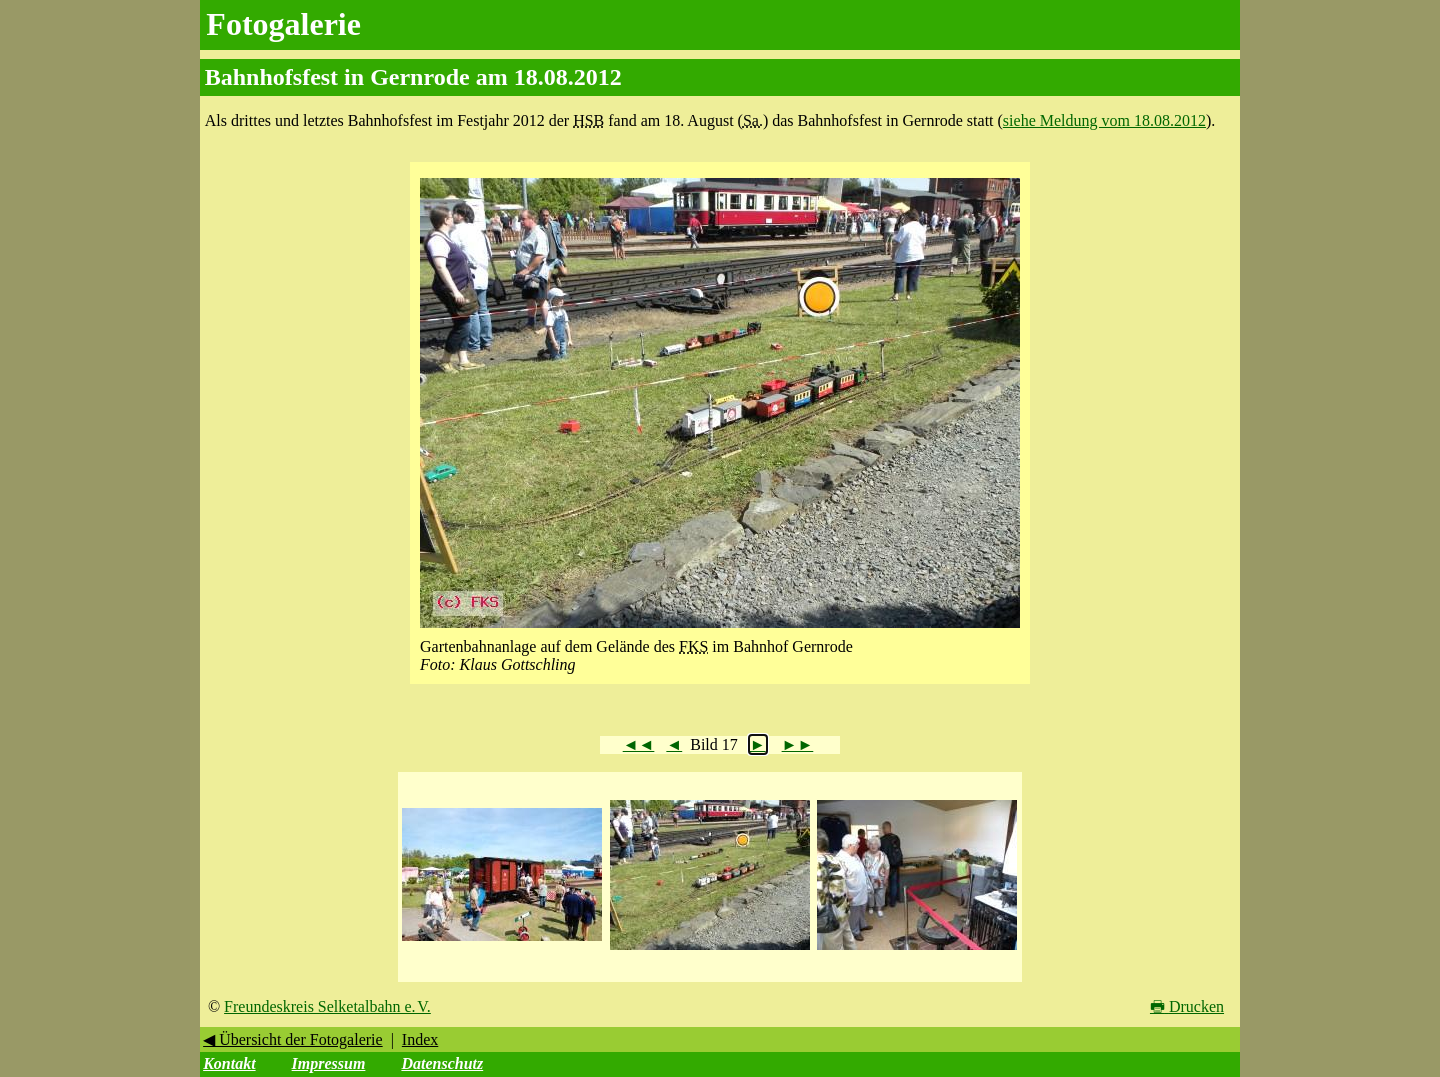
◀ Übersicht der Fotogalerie (293, 1039)
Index (420, 1039)
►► (798, 744)
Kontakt (229, 1063)
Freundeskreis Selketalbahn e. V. (327, 1006)
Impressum (329, 1063)
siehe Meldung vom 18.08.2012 (1104, 120)
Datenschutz (442, 1063)
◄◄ (639, 744)
